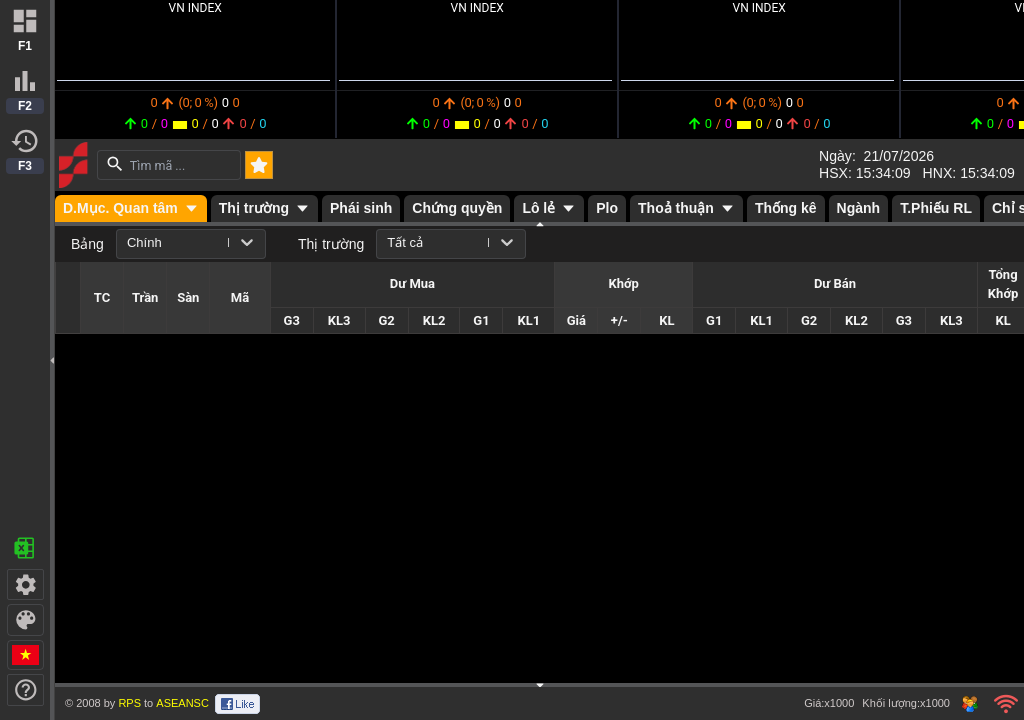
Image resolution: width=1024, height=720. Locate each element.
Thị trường (331, 244)
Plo (607, 208)
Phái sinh (361, 208)
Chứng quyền (457, 208)
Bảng (87, 244)
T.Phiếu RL (936, 208)
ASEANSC (182, 703)
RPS (129, 703)
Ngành (859, 208)
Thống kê (786, 208)
